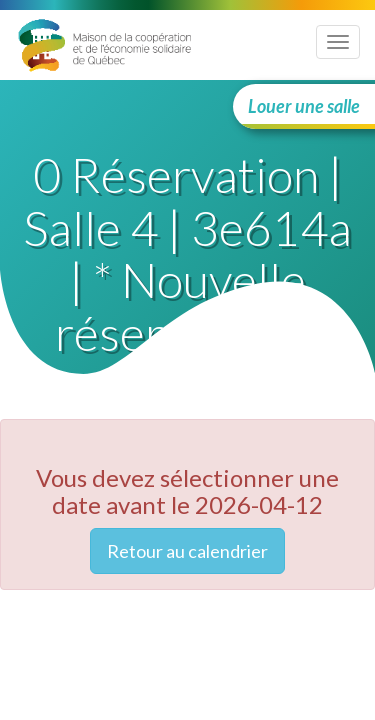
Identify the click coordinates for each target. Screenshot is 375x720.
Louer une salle (304, 106)
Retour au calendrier (187, 551)
